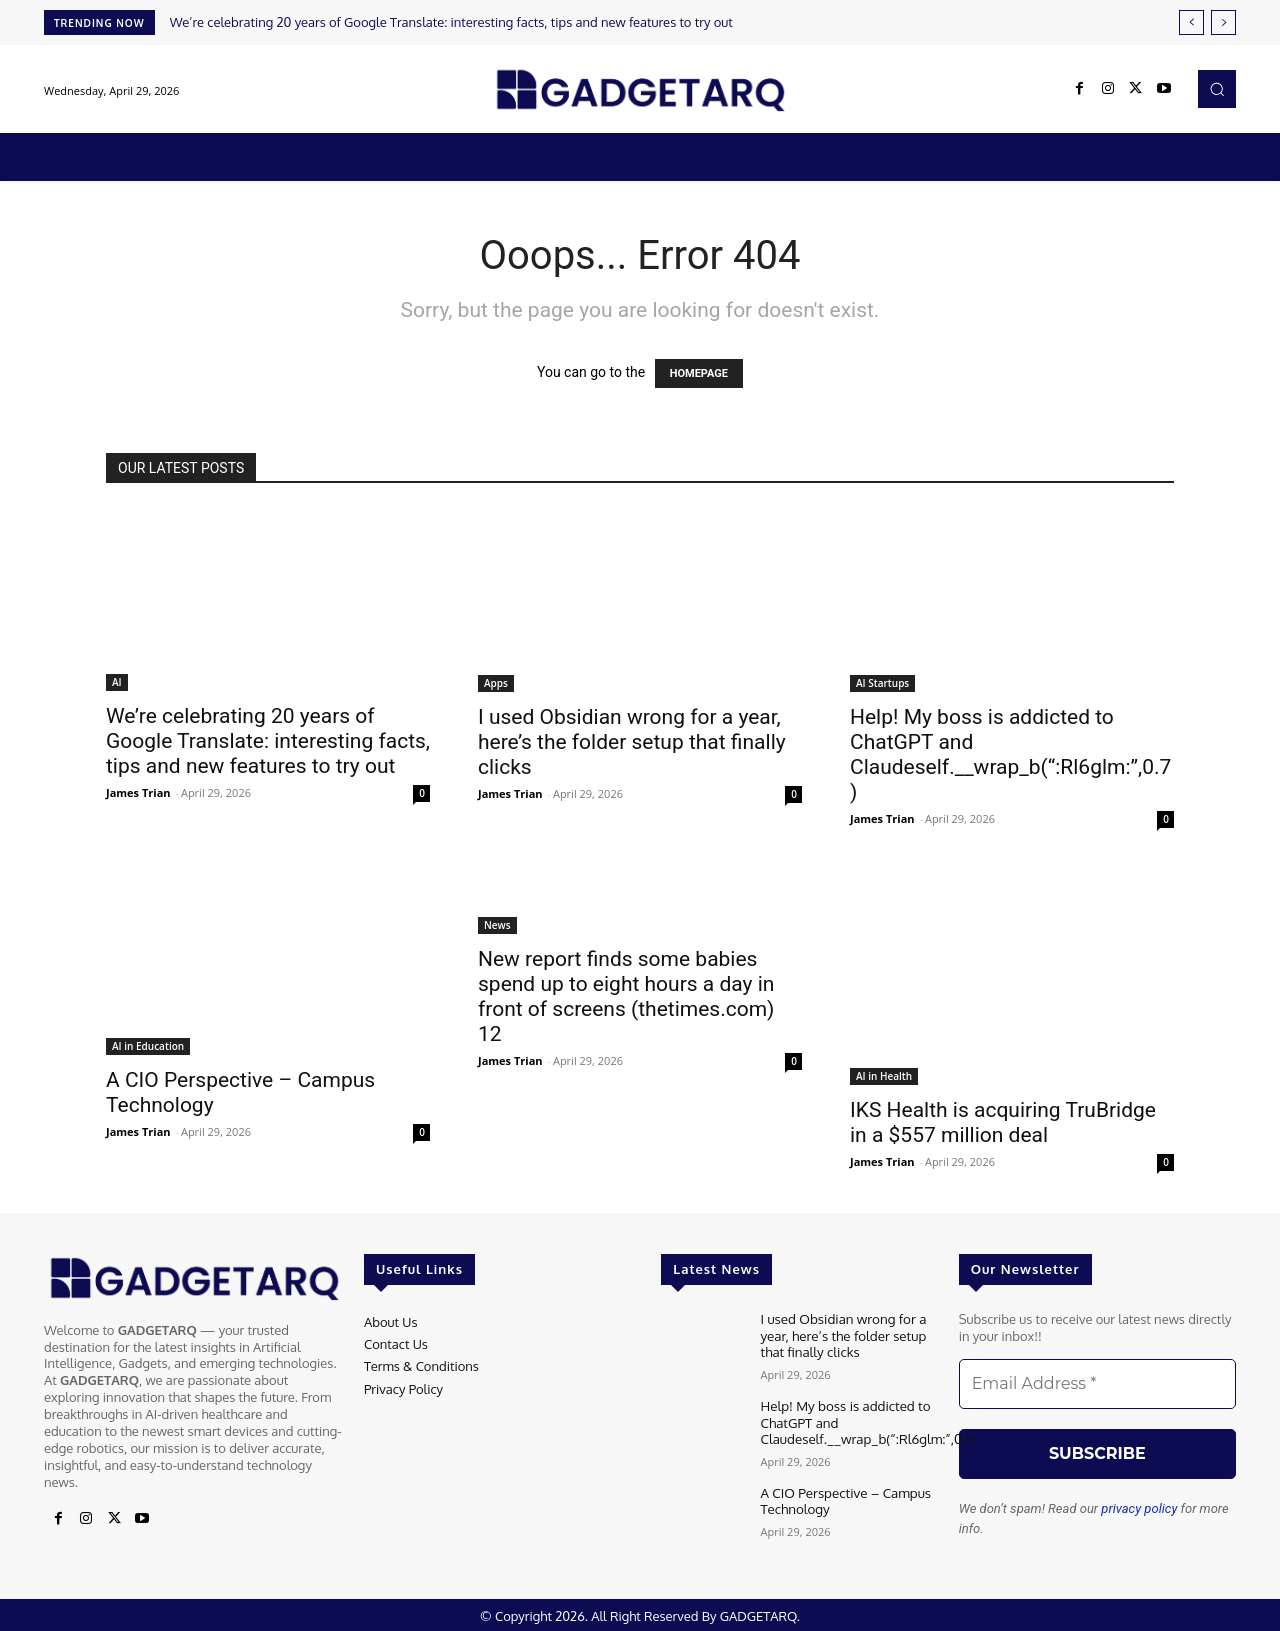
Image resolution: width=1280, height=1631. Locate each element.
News (497, 925)
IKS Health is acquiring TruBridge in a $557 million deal (1003, 1122)
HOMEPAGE (699, 373)
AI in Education (148, 1046)
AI (117, 682)
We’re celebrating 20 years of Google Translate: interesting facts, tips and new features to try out (451, 22)
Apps (496, 683)
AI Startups (882, 683)
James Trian (138, 792)
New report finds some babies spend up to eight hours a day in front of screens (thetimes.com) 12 (626, 996)
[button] (1217, 89)
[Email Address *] (1097, 1384)
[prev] (1191, 22)
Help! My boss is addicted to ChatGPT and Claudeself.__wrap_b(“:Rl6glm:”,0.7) (1010, 754)
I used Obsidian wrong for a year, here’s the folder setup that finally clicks (632, 742)
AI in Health (884, 1076)
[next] (1223, 22)
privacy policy (1139, 1508)
